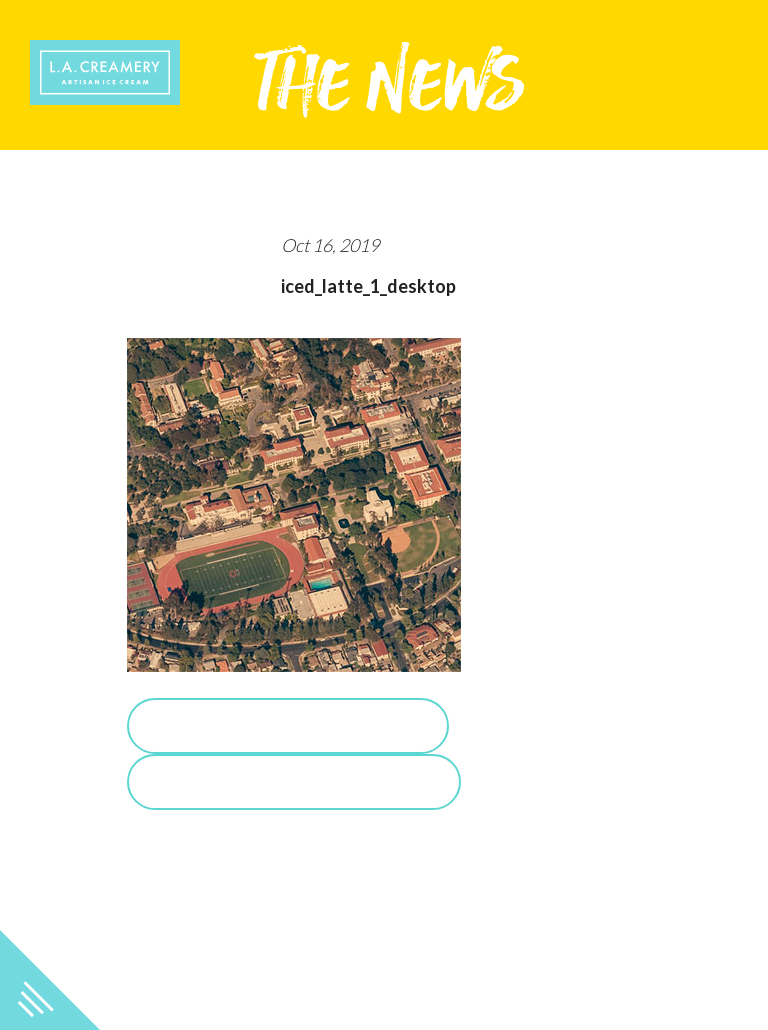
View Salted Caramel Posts (294, 781)
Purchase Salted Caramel (288, 725)
